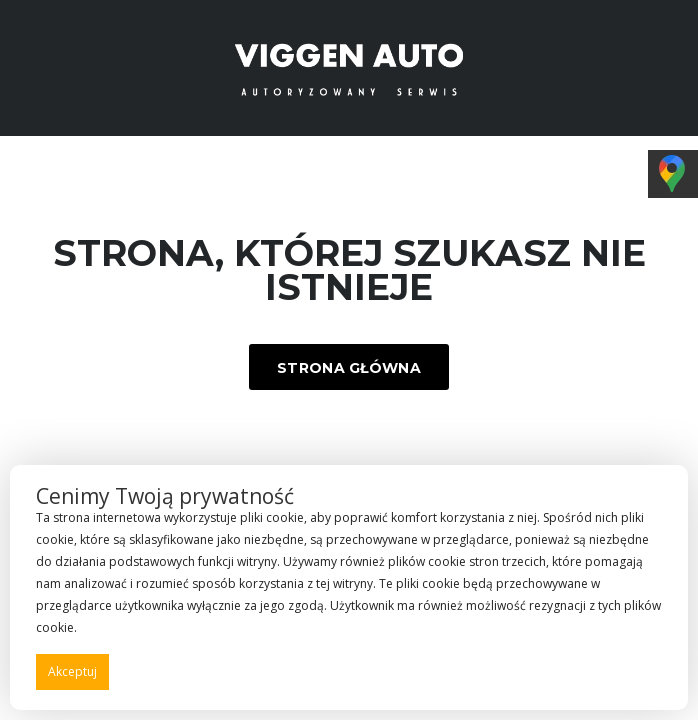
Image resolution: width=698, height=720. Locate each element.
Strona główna (349, 368)
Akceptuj (72, 671)
